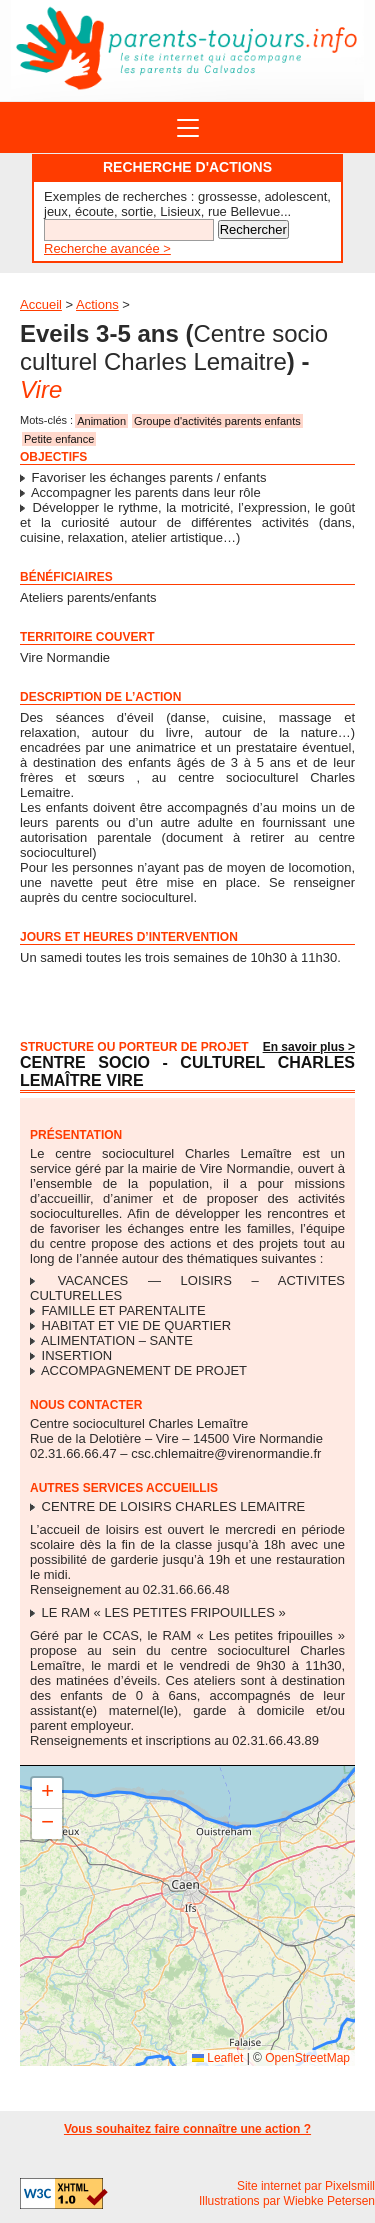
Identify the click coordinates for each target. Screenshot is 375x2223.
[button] (47, 1793)
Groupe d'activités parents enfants (217, 421)
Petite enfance (59, 439)
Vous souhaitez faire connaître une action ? (187, 2129)
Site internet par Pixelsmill (306, 2186)
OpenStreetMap (307, 2058)
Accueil (41, 304)
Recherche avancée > (107, 248)
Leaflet (217, 2058)
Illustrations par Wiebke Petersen (287, 2201)
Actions (97, 304)
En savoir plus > (309, 1047)
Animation (101, 421)
